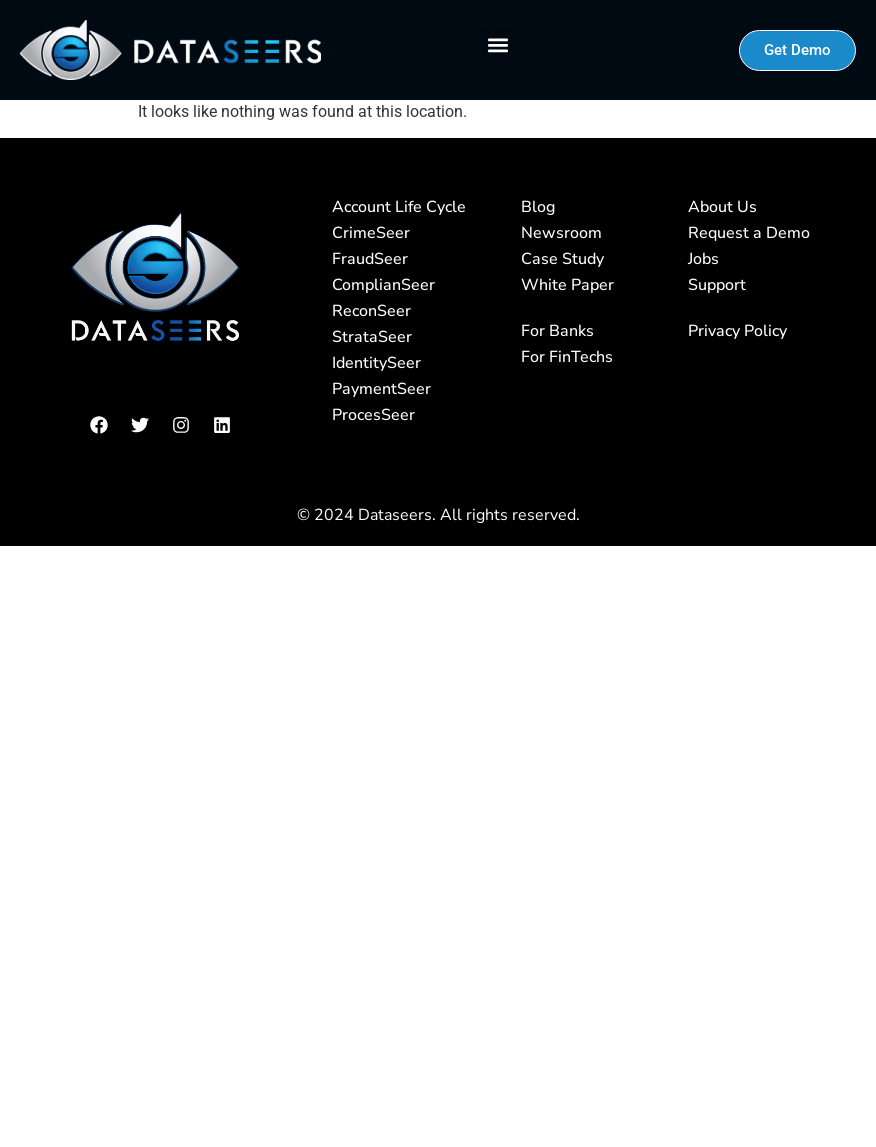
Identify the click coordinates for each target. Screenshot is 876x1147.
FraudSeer (370, 259)
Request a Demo (749, 233)
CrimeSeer (371, 233)
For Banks (557, 331)
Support (717, 285)
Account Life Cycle (399, 207)
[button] (498, 45)
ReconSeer (371, 311)
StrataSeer (372, 337)
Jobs (703, 259)
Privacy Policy (737, 331)
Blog (538, 207)
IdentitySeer (376, 363)
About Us (722, 207)
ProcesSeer (373, 415)
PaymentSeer (381, 389)
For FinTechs (567, 357)
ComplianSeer (383, 285)
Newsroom (561, 233)
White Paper (567, 285)
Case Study (562, 259)
